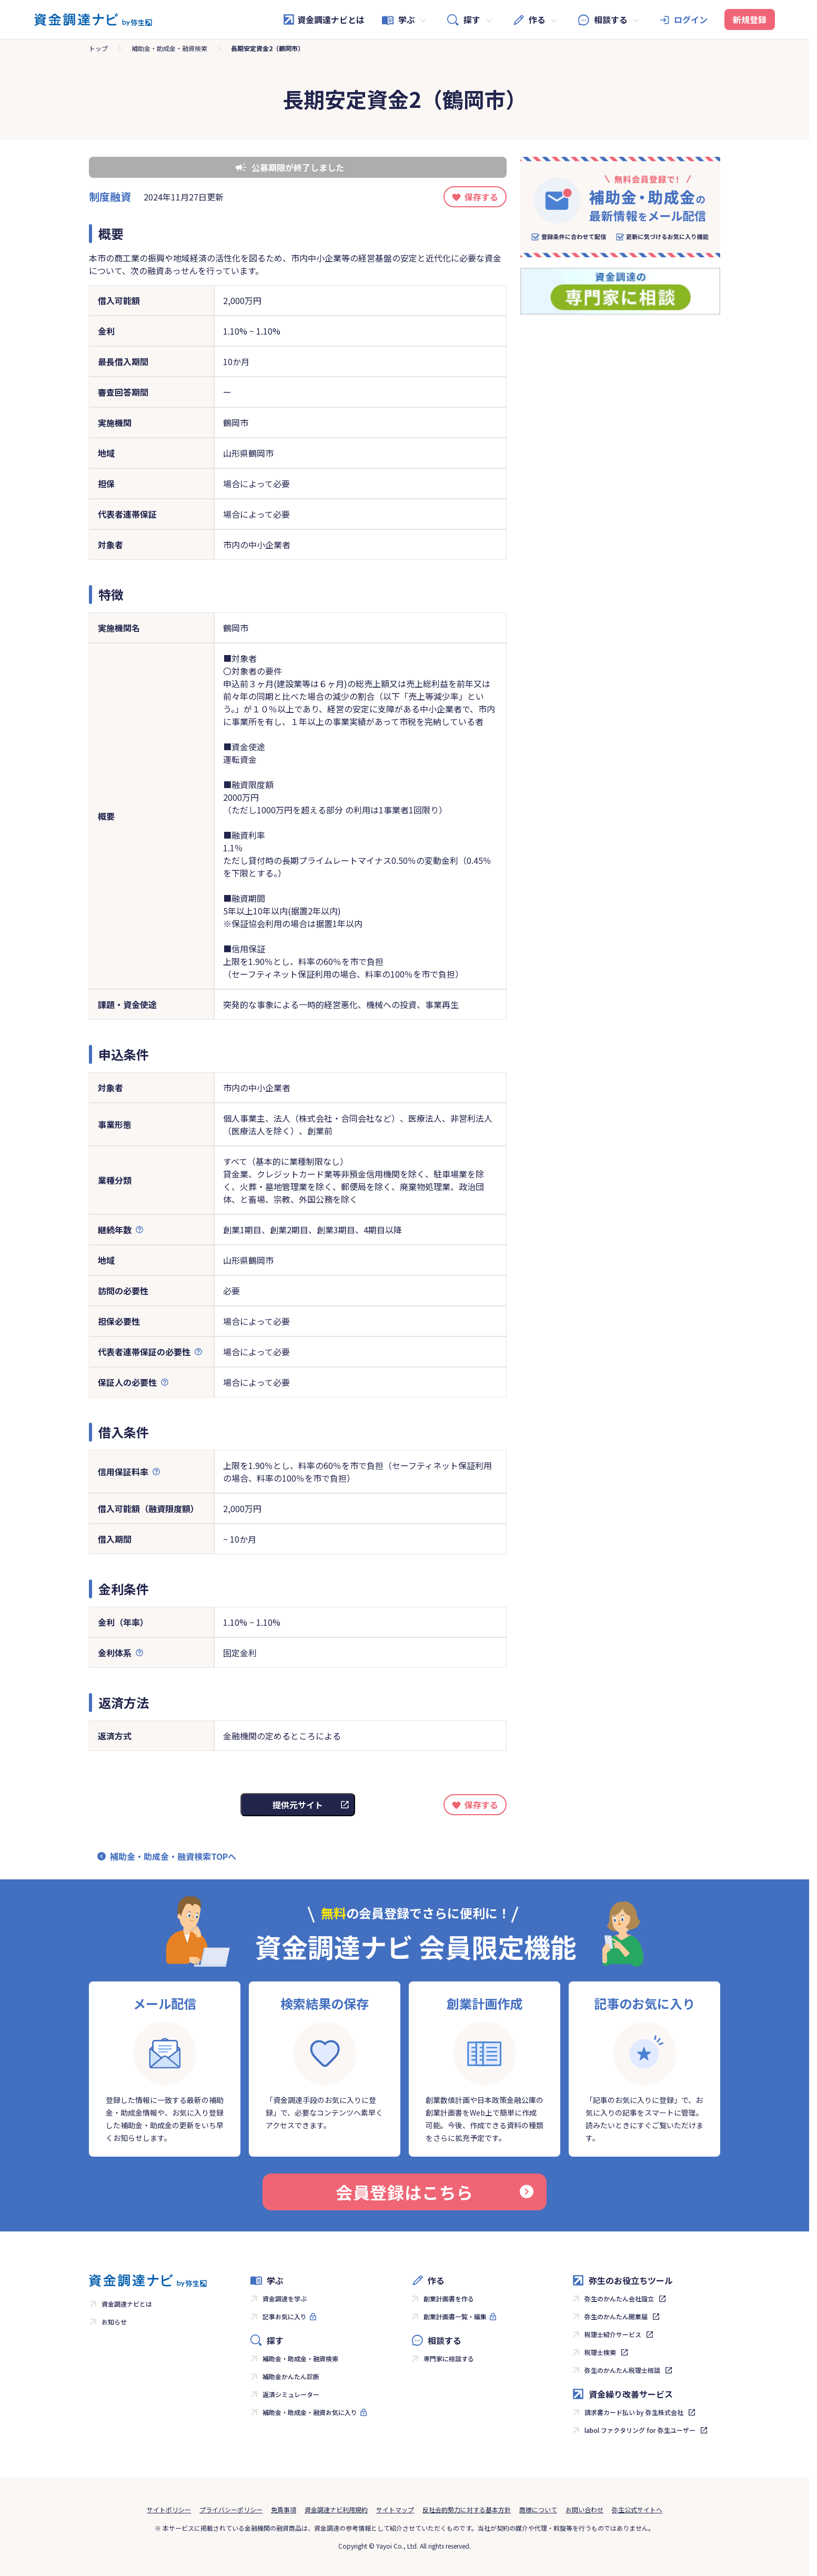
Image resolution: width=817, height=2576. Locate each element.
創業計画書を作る (448, 2298)
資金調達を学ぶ (285, 2298)
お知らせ (114, 2321)
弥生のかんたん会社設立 (619, 2298)
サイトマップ (395, 2509)
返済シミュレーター (291, 2394)
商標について (538, 2509)
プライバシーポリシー (231, 2509)
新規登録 (749, 19)
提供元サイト (298, 1804)
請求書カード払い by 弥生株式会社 (633, 2412)
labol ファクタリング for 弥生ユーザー (639, 2430)
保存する (481, 196)
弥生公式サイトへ (637, 2509)
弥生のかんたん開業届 (616, 2316)
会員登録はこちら (434, 2192)
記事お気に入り (285, 2316)
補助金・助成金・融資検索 (169, 48)
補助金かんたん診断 (291, 2376)
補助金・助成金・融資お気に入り (310, 2412)
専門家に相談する (448, 2358)
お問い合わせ (584, 2509)
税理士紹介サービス (612, 2334)
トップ (98, 48)
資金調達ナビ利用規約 (336, 2509)
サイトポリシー (169, 2509)
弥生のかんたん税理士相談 (622, 2370)
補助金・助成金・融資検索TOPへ (173, 1856)
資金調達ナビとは (324, 19)
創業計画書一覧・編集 (455, 2316)
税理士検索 (600, 2352)
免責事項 (283, 2509)
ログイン (691, 19)
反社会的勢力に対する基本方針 (466, 2509)
